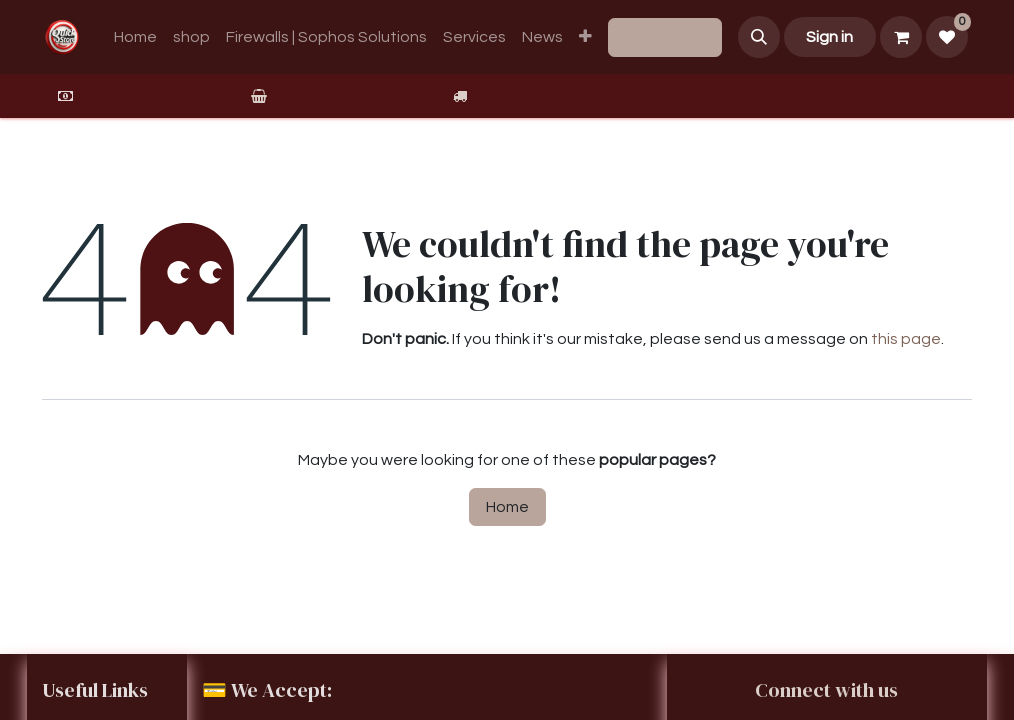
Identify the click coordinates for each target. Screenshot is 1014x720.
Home (507, 507)
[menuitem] (135, 37)
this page (906, 339)
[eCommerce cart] (901, 37)
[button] (759, 37)
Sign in (829, 37)
